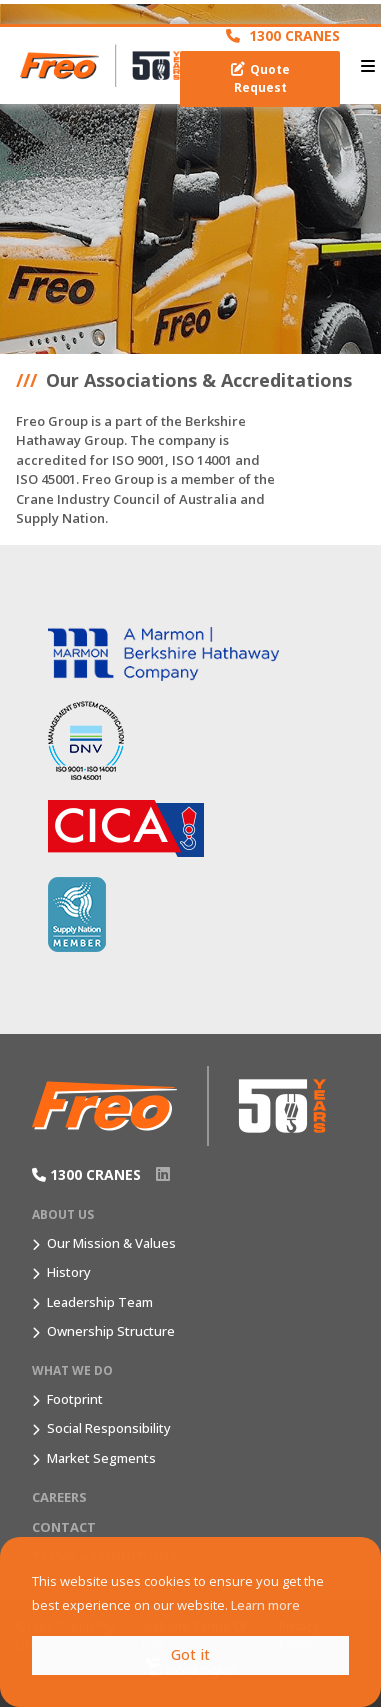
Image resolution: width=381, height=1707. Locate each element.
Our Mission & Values (111, 1243)
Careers (59, 1497)
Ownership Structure (111, 1331)
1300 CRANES (283, 35)
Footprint (75, 1399)
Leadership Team (100, 1302)
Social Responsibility (109, 1428)
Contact (64, 1527)
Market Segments (101, 1458)
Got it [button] (190, 1654)
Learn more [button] (265, 1605)
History (69, 1272)
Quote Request (260, 78)
